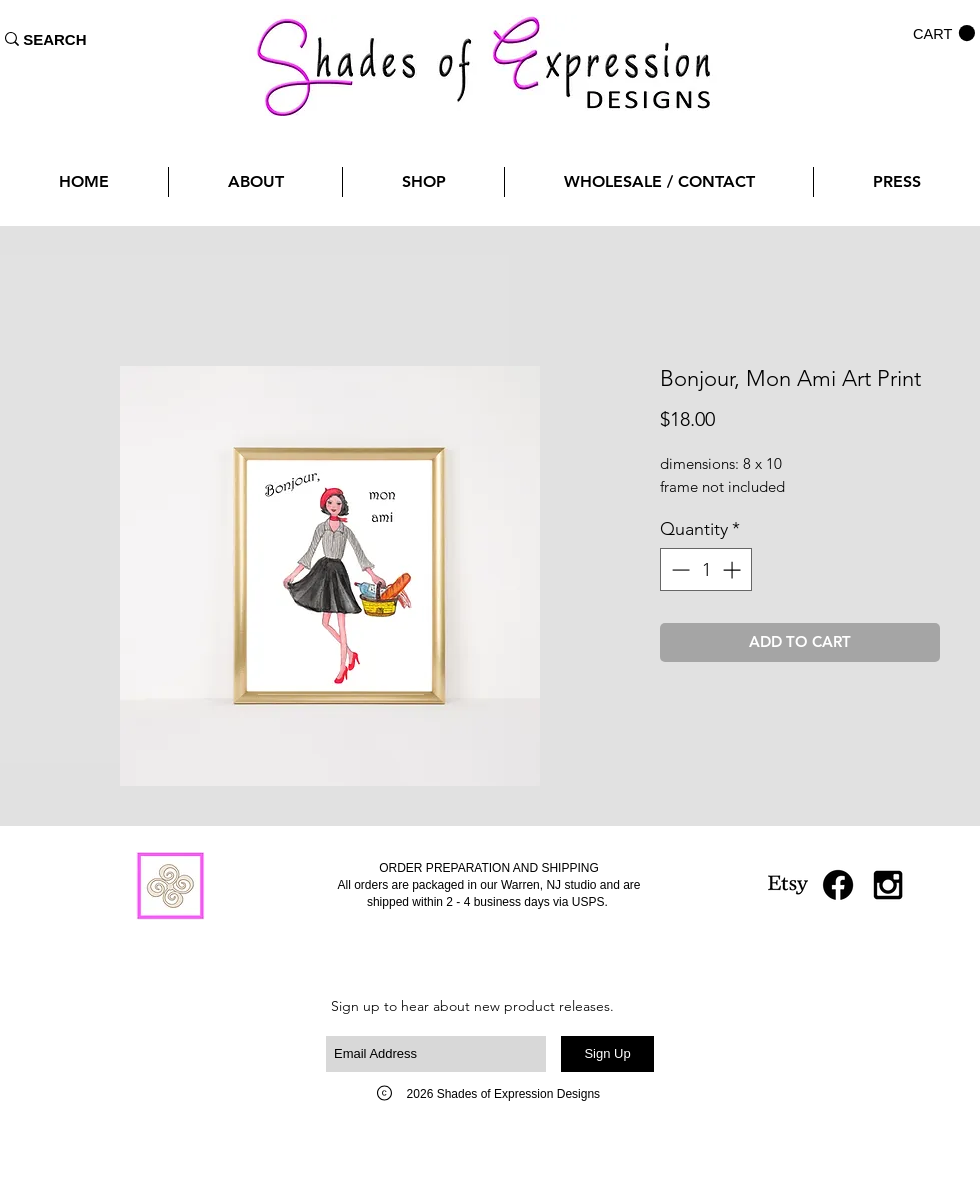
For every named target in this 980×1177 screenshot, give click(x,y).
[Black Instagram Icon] (888, 885)
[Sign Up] (607, 1054)
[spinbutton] (706, 569)
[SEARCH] (55, 39)
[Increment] (733, 569)
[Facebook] (838, 885)
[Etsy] (788, 885)
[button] (944, 33)
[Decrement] (678, 569)
